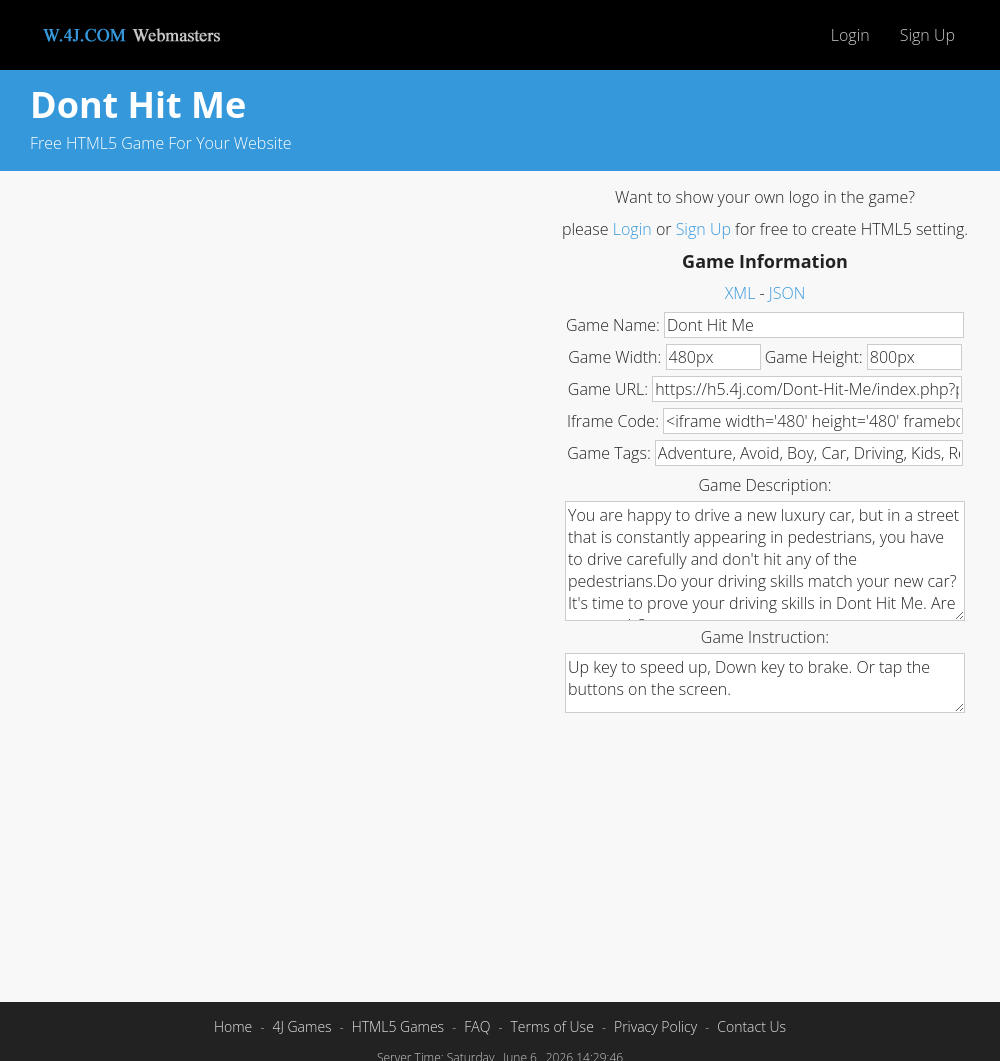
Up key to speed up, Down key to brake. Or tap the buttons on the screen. (765, 683)
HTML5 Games (398, 1026)
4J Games (301, 1026)
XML (740, 293)
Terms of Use (551, 1026)
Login (850, 35)
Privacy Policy (655, 1026)
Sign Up (927, 35)
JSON (787, 293)
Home (233, 1026)
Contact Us (751, 1026)
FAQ (477, 1026)
